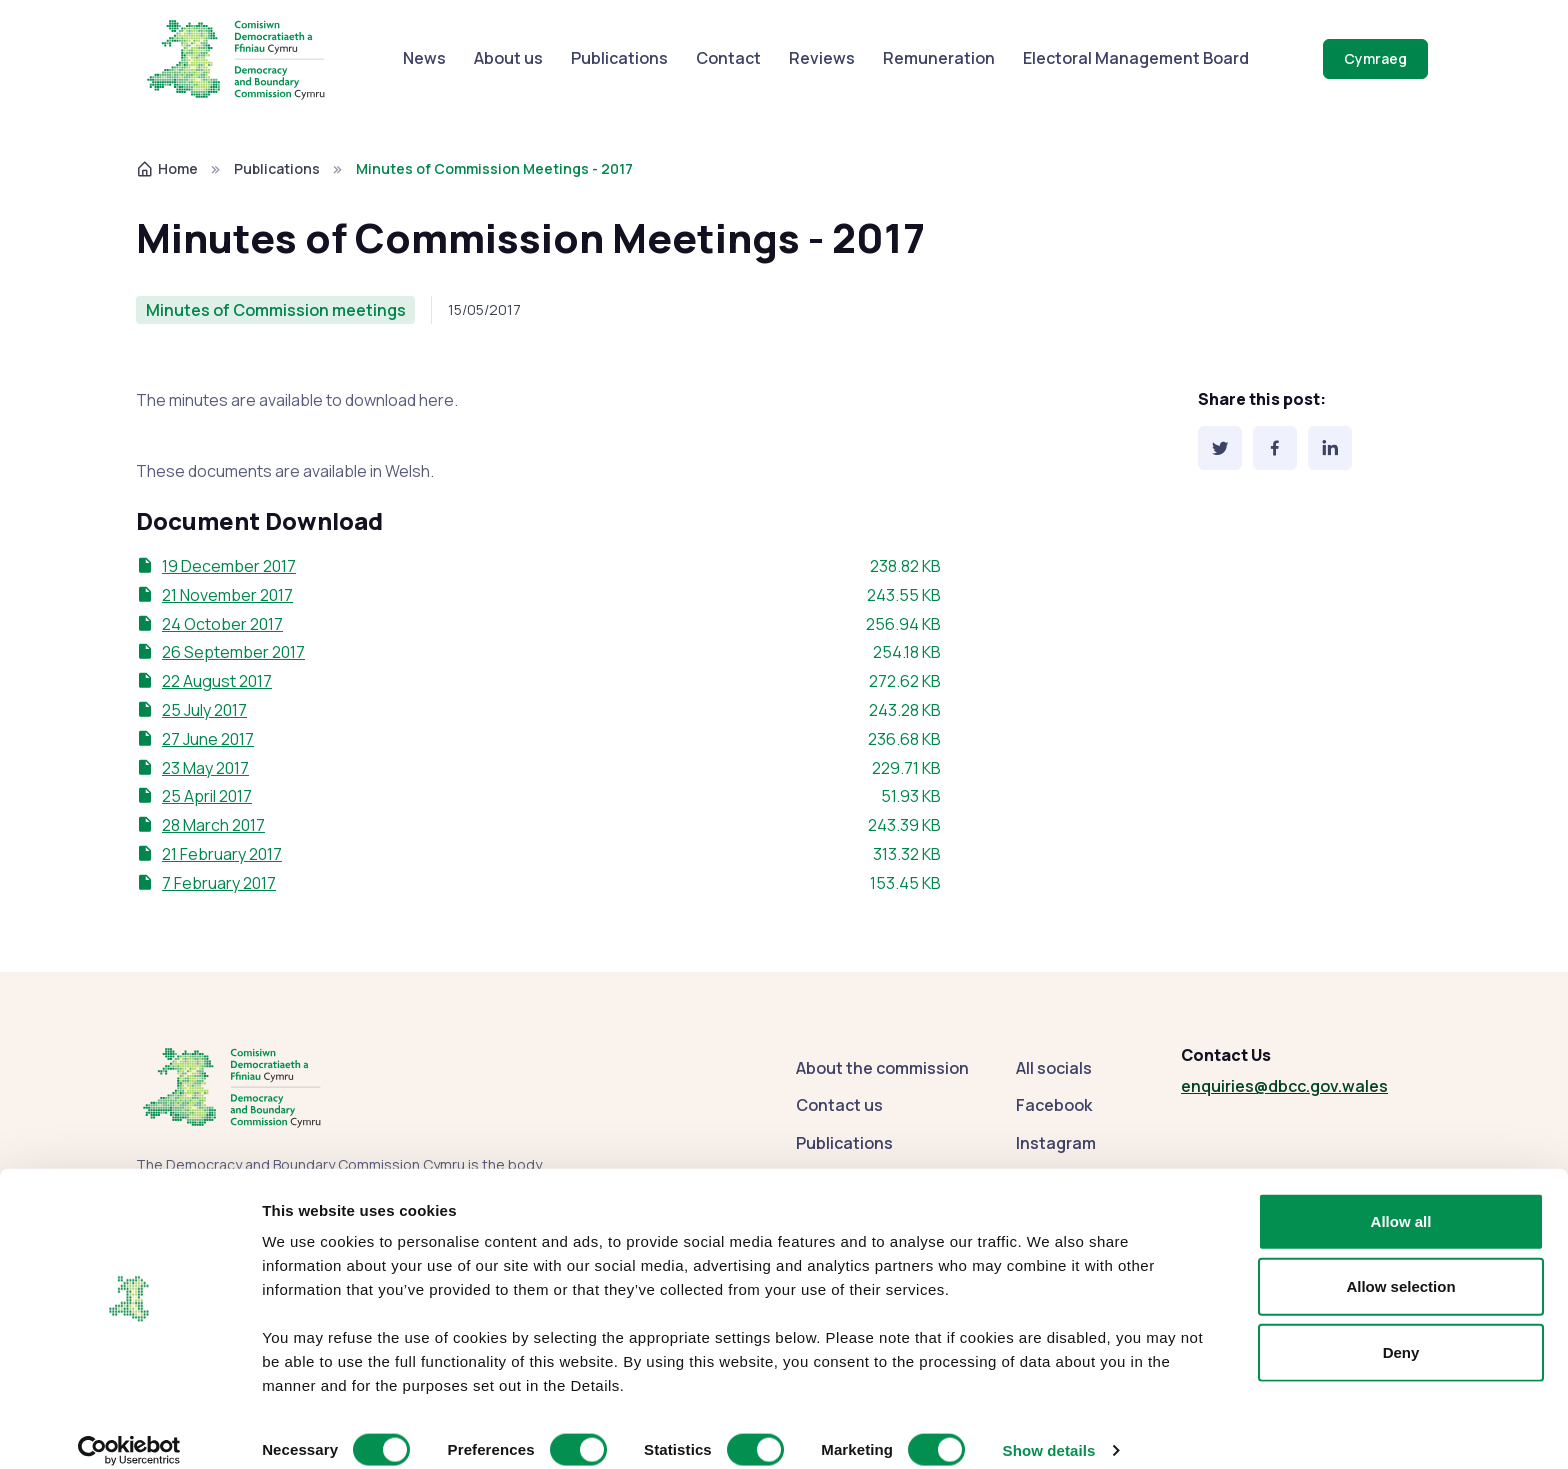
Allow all (1401, 1200)
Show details (1049, 1429)
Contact (728, 58)
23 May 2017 (205, 768)
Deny (1401, 1331)
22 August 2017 (217, 681)
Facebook (1054, 1105)
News (424, 58)
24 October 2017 (222, 624)
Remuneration (939, 58)
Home (167, 168)
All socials (1054, 1068)
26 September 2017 (233, 652)
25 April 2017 (207, 796)
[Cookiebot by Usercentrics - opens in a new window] (129, 1430)
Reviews (822, 58)
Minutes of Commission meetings (276, 310)
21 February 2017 (222, 854)
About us (508, 58)
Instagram (1056, 1143)
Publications (619, 58)
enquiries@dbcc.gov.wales (1284, 1086)
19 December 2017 (229, 566)
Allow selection (1400, 1266)
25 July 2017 (204, 710)
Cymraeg (1375, 58)
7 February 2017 (219, 883)
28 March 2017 (213, 825)
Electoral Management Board (1136, 58)
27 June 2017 (208, 739)
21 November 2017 (227, 595)
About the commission (882, 1068)
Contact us (839, 1105)
